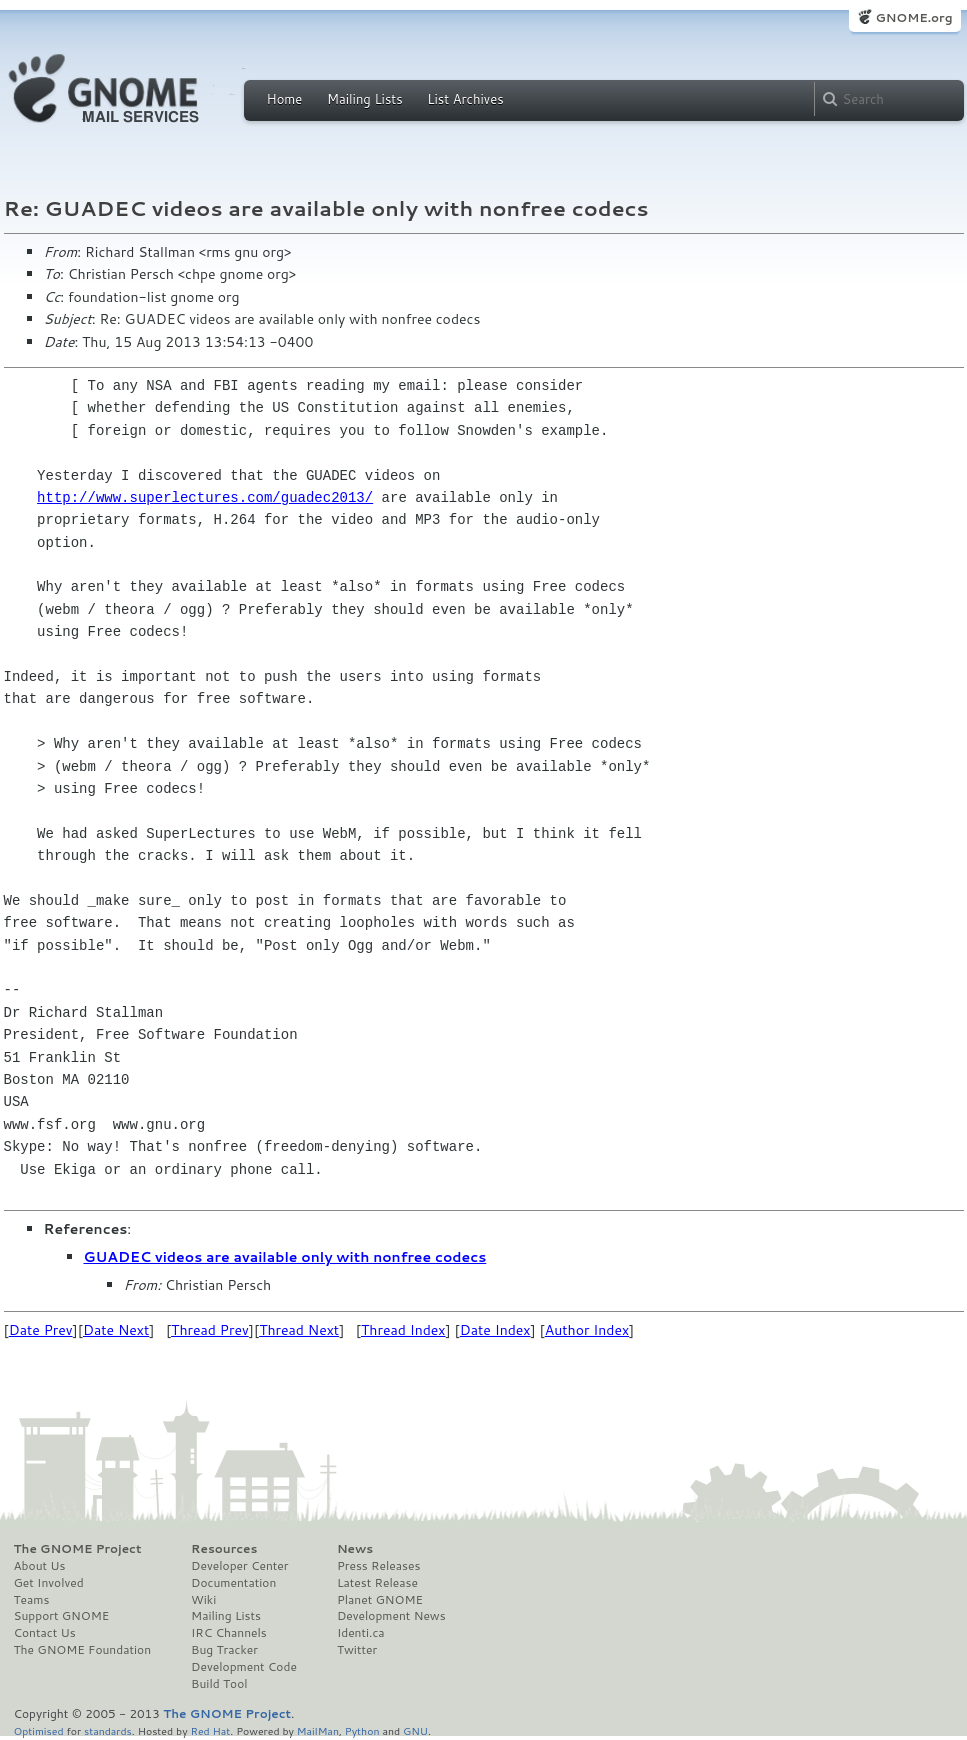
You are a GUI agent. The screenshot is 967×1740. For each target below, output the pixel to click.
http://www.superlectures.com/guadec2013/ (205, 497)
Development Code (244, 1667)
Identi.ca (361, 1633)
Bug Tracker (224, 1650)
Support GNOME (62, 1616)
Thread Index (403, 1330)
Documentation (233, 1583)
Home (285, 99)
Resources (224, 1549)
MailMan (318, 1730)
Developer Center (239, 1566)
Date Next (116, 1330)
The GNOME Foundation (83, 1650)
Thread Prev (210, 1330)
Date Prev (41, 1330)
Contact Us (45, 1633)
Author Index (587, 1330)
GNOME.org (913, 17)
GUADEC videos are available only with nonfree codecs (285, 1257)
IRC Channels (229, 1633)
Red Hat (210, 1730)
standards (108, 1730)
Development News (391, 1616)
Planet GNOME (380, 1600)
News (355, 1549)
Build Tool (219, 1684)
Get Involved (49, 1583)
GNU (415, 1730)
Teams (32, 1600)
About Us (40, 1566)
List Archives (465, 99)
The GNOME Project (78, 1549)
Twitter (357, 1650)
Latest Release (377, 1583)
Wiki (203, 1600)
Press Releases (378, 1566)
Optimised (39, 1730)
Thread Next (299, 1330)
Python (362, 1730)
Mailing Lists (365, 99)
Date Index (495, 1330)
